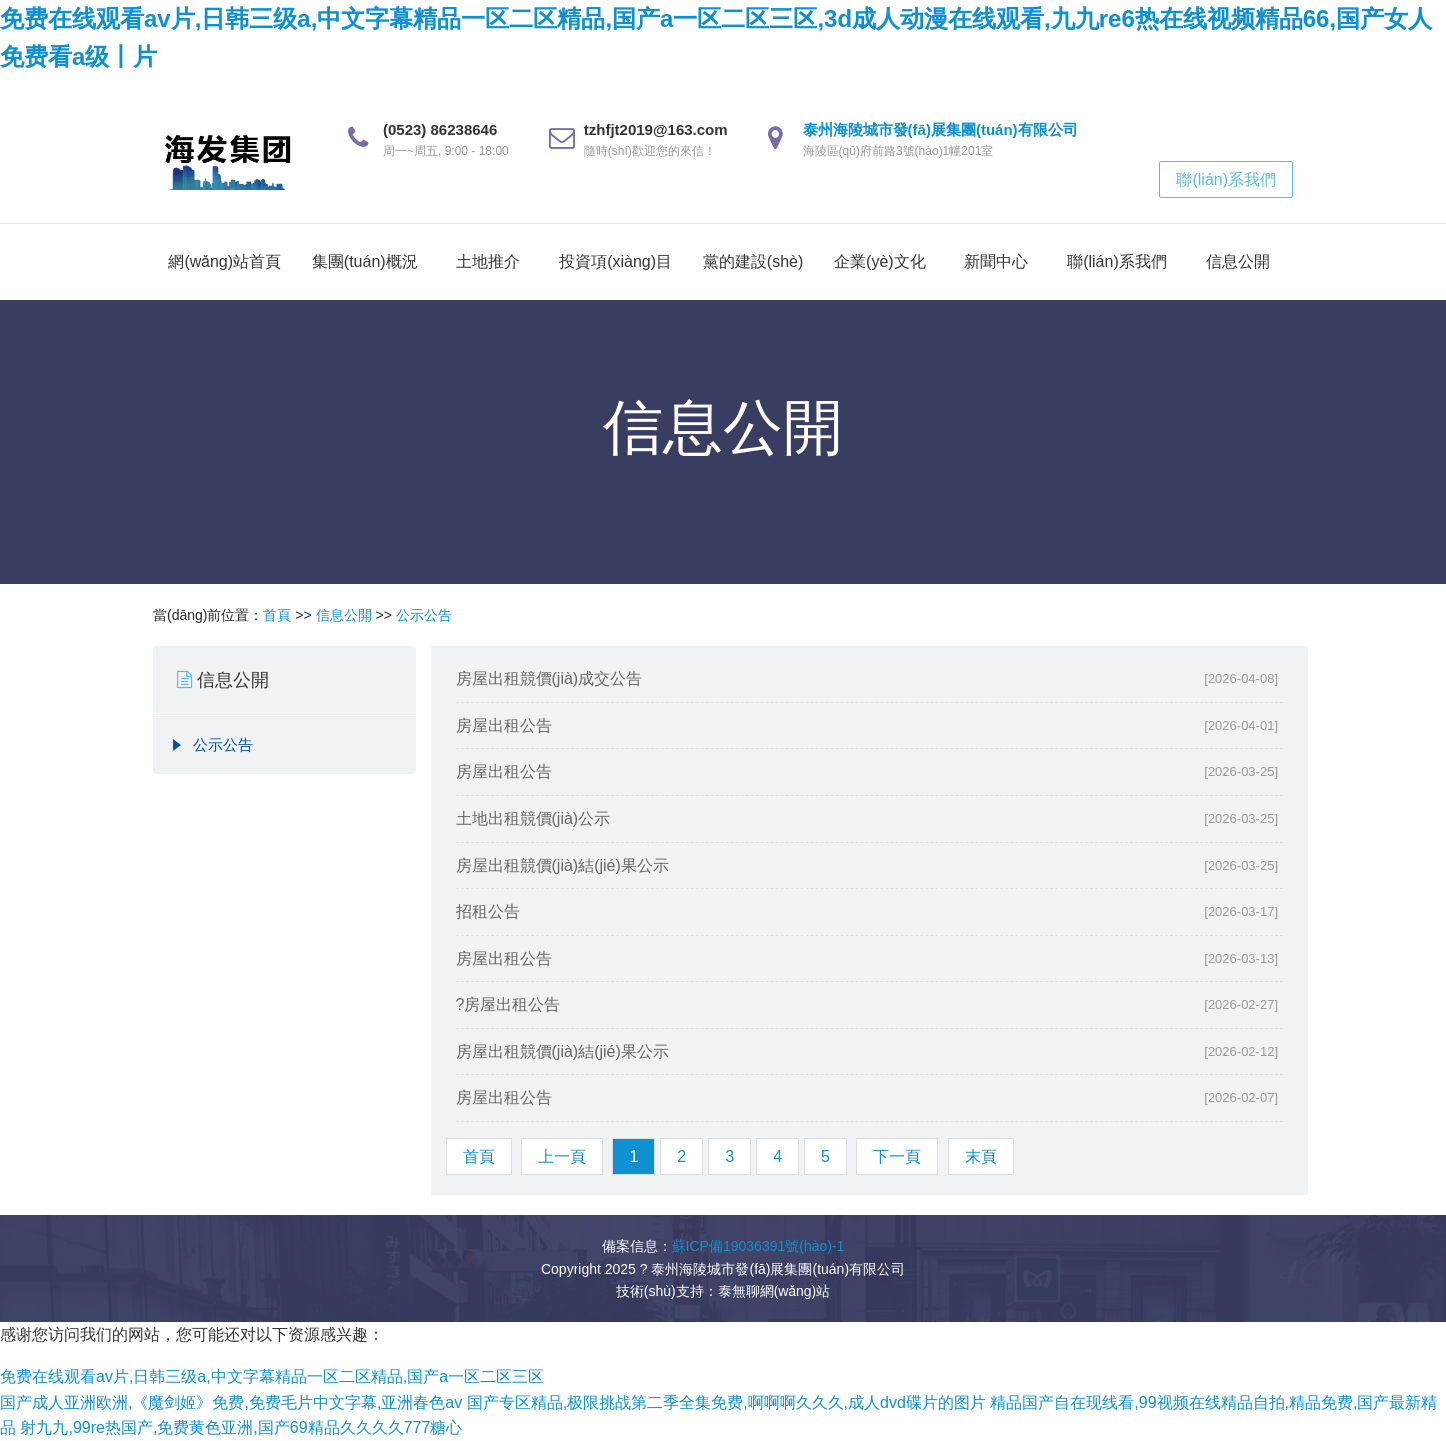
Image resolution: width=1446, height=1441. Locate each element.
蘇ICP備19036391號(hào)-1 (758, 1246)
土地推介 (488, 261)
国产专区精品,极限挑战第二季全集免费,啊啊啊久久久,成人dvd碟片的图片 (726, 1402)
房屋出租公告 (504, 725)
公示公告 (424, 615)
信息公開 (1238, 261)
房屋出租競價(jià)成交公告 (549, 678)
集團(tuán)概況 (365, 261)
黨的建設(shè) (753, 261)
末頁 (981, 1156)
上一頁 (562, 1156)
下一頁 (897, 1156)
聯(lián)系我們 (1226, 179)
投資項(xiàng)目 (615, 261)
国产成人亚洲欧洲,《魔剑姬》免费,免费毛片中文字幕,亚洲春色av (231, 1402)
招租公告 (488, 911)
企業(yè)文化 (880, 261)
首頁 (277, 615)
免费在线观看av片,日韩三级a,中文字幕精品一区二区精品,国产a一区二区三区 (272, 1376)
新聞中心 (996, 261)
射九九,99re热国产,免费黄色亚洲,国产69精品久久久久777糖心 (241, 1427)
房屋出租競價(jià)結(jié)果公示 (562, 865)
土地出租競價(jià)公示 (533, 818)
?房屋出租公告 (508, 1004)
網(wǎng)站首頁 (224, 261)
